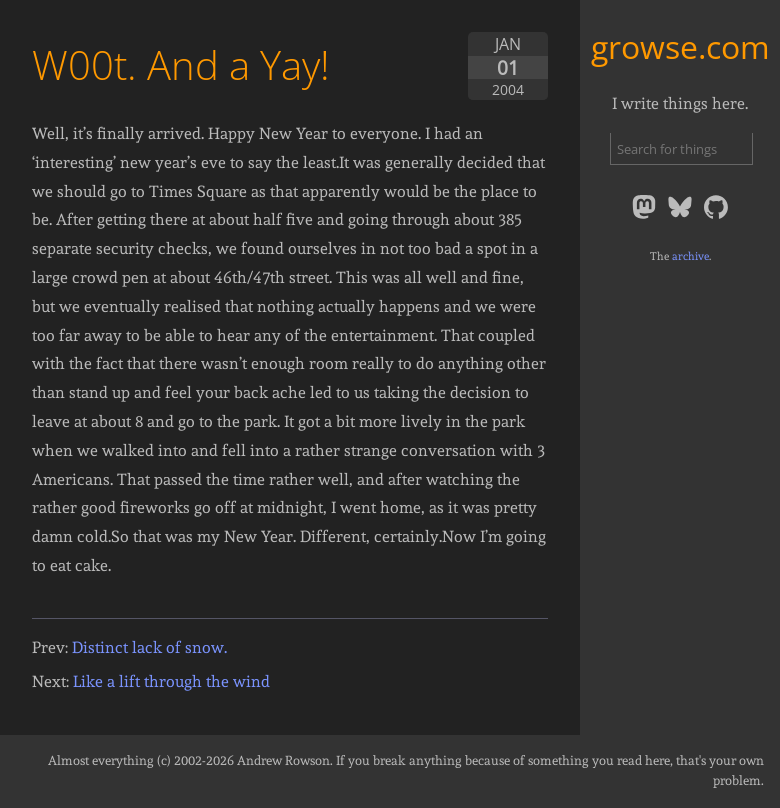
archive (690, 256)
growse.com (680, 46)
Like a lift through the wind (171, 681)
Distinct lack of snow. (149, 647)
